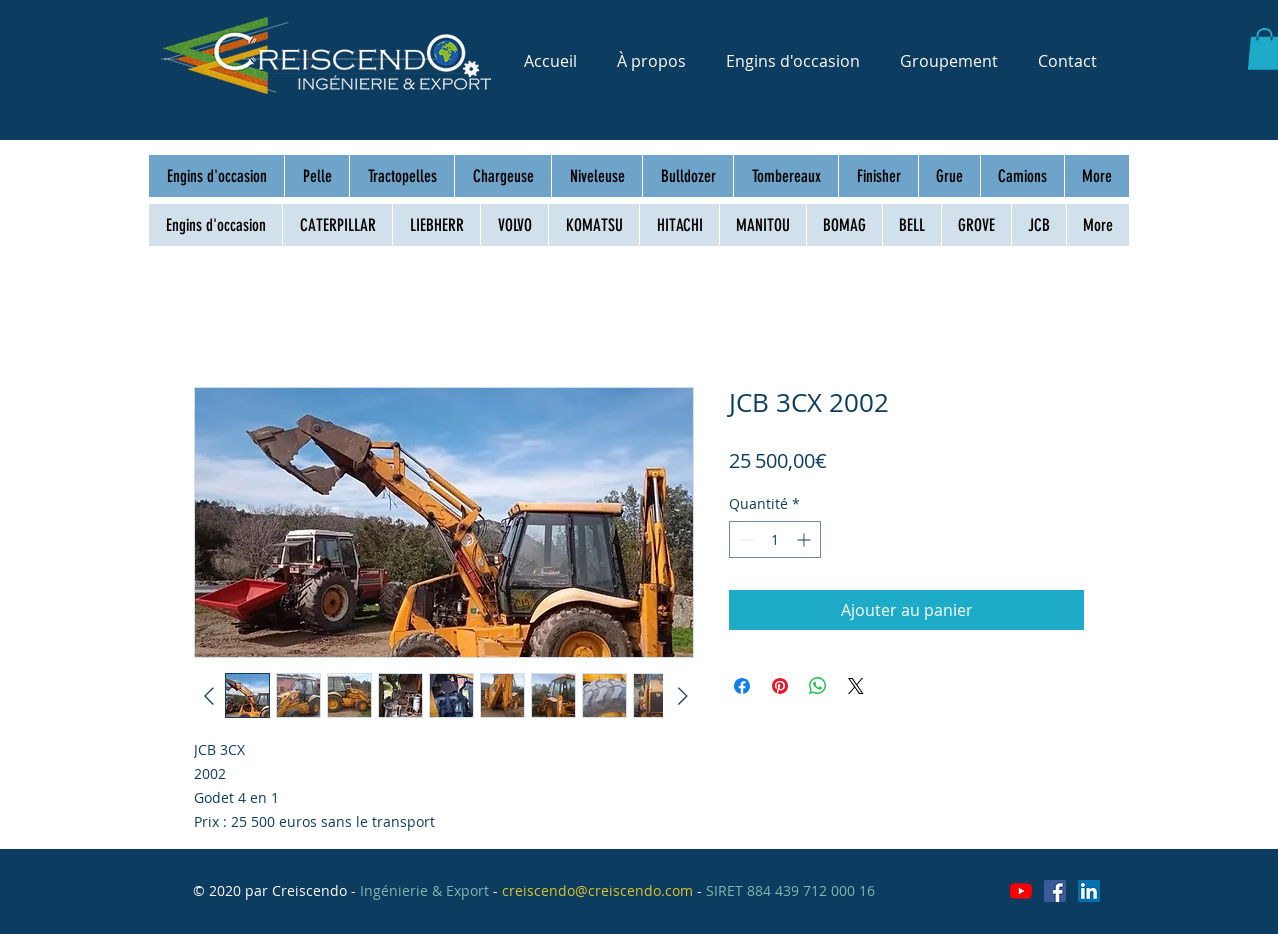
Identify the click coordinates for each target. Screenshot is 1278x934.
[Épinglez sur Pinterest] (780, 686)
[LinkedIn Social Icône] (1089, 891)
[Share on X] (856, 686)
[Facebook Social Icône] (1055, 891)
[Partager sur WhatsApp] (818, 686)
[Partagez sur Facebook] (742, 686)
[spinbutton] (775, 539)
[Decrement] (744, 539)
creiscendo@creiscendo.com (597, 890)
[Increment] (805, 539)
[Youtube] (1021, 891)
